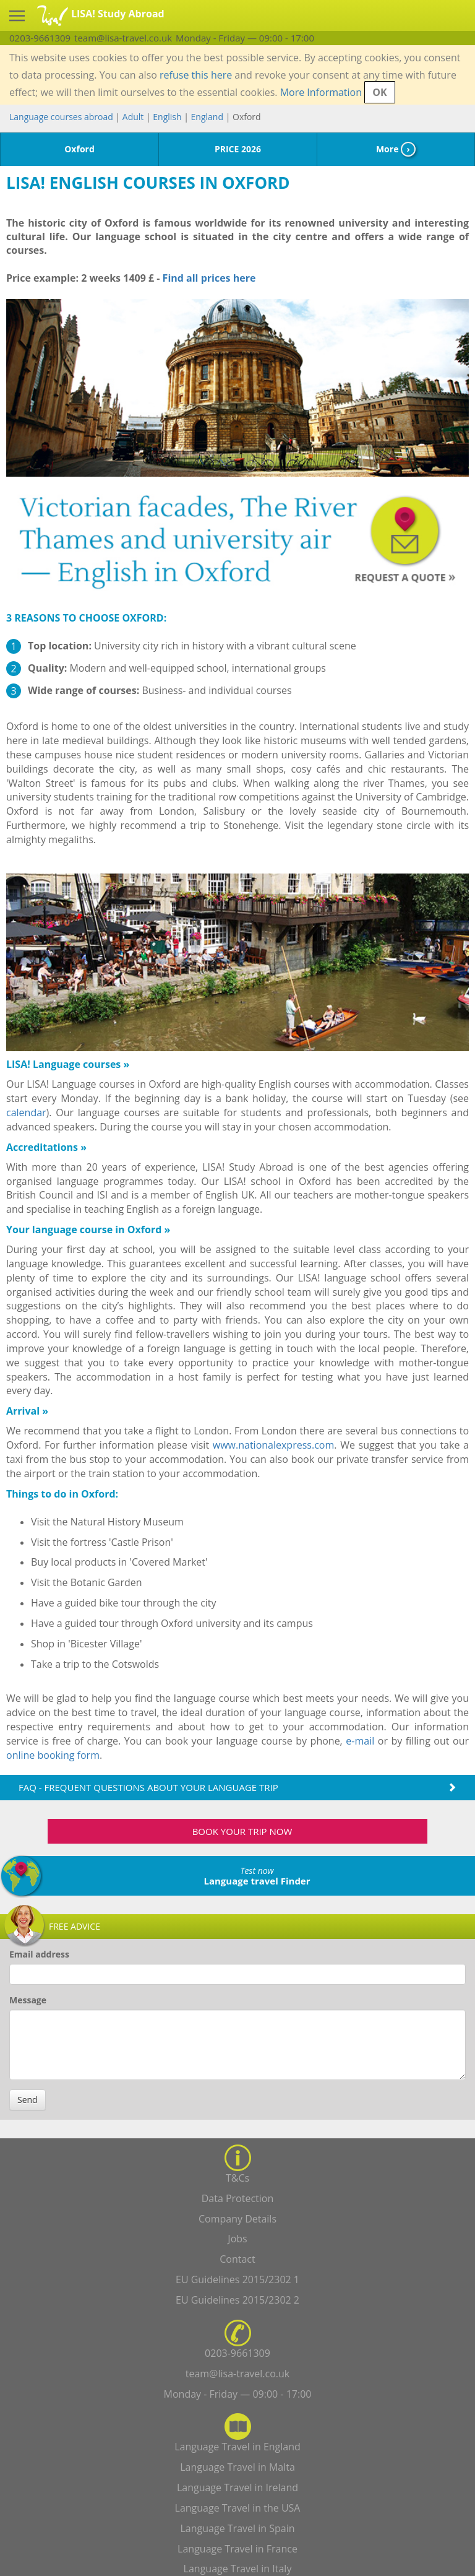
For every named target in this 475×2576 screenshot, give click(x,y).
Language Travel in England (237, 2446)
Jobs (237, 2238)
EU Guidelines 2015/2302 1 (237, 2279)
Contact (237, 2259)
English (167, 117)
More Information (321, 92)
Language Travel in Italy (238, 2568)
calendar (26, 1112)
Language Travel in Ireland (237, 2487)
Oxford (79, 149)
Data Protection (238, 2198)
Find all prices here (207, 278)
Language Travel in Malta (237, 2467)
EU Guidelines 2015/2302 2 (237, 2300)
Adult (133, 117)
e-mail (360, 1741)
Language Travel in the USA (238, 2508)
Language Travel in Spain (238, 2528)
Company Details (237, 2219)
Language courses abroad (61, 117)
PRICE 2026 (238, 149)
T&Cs (237, 2178)
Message (27, 2000)
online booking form (53, 1755)
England (207, 117)
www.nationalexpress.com (273, 1445)
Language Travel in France (237, 2549)
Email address (39, 1954)
